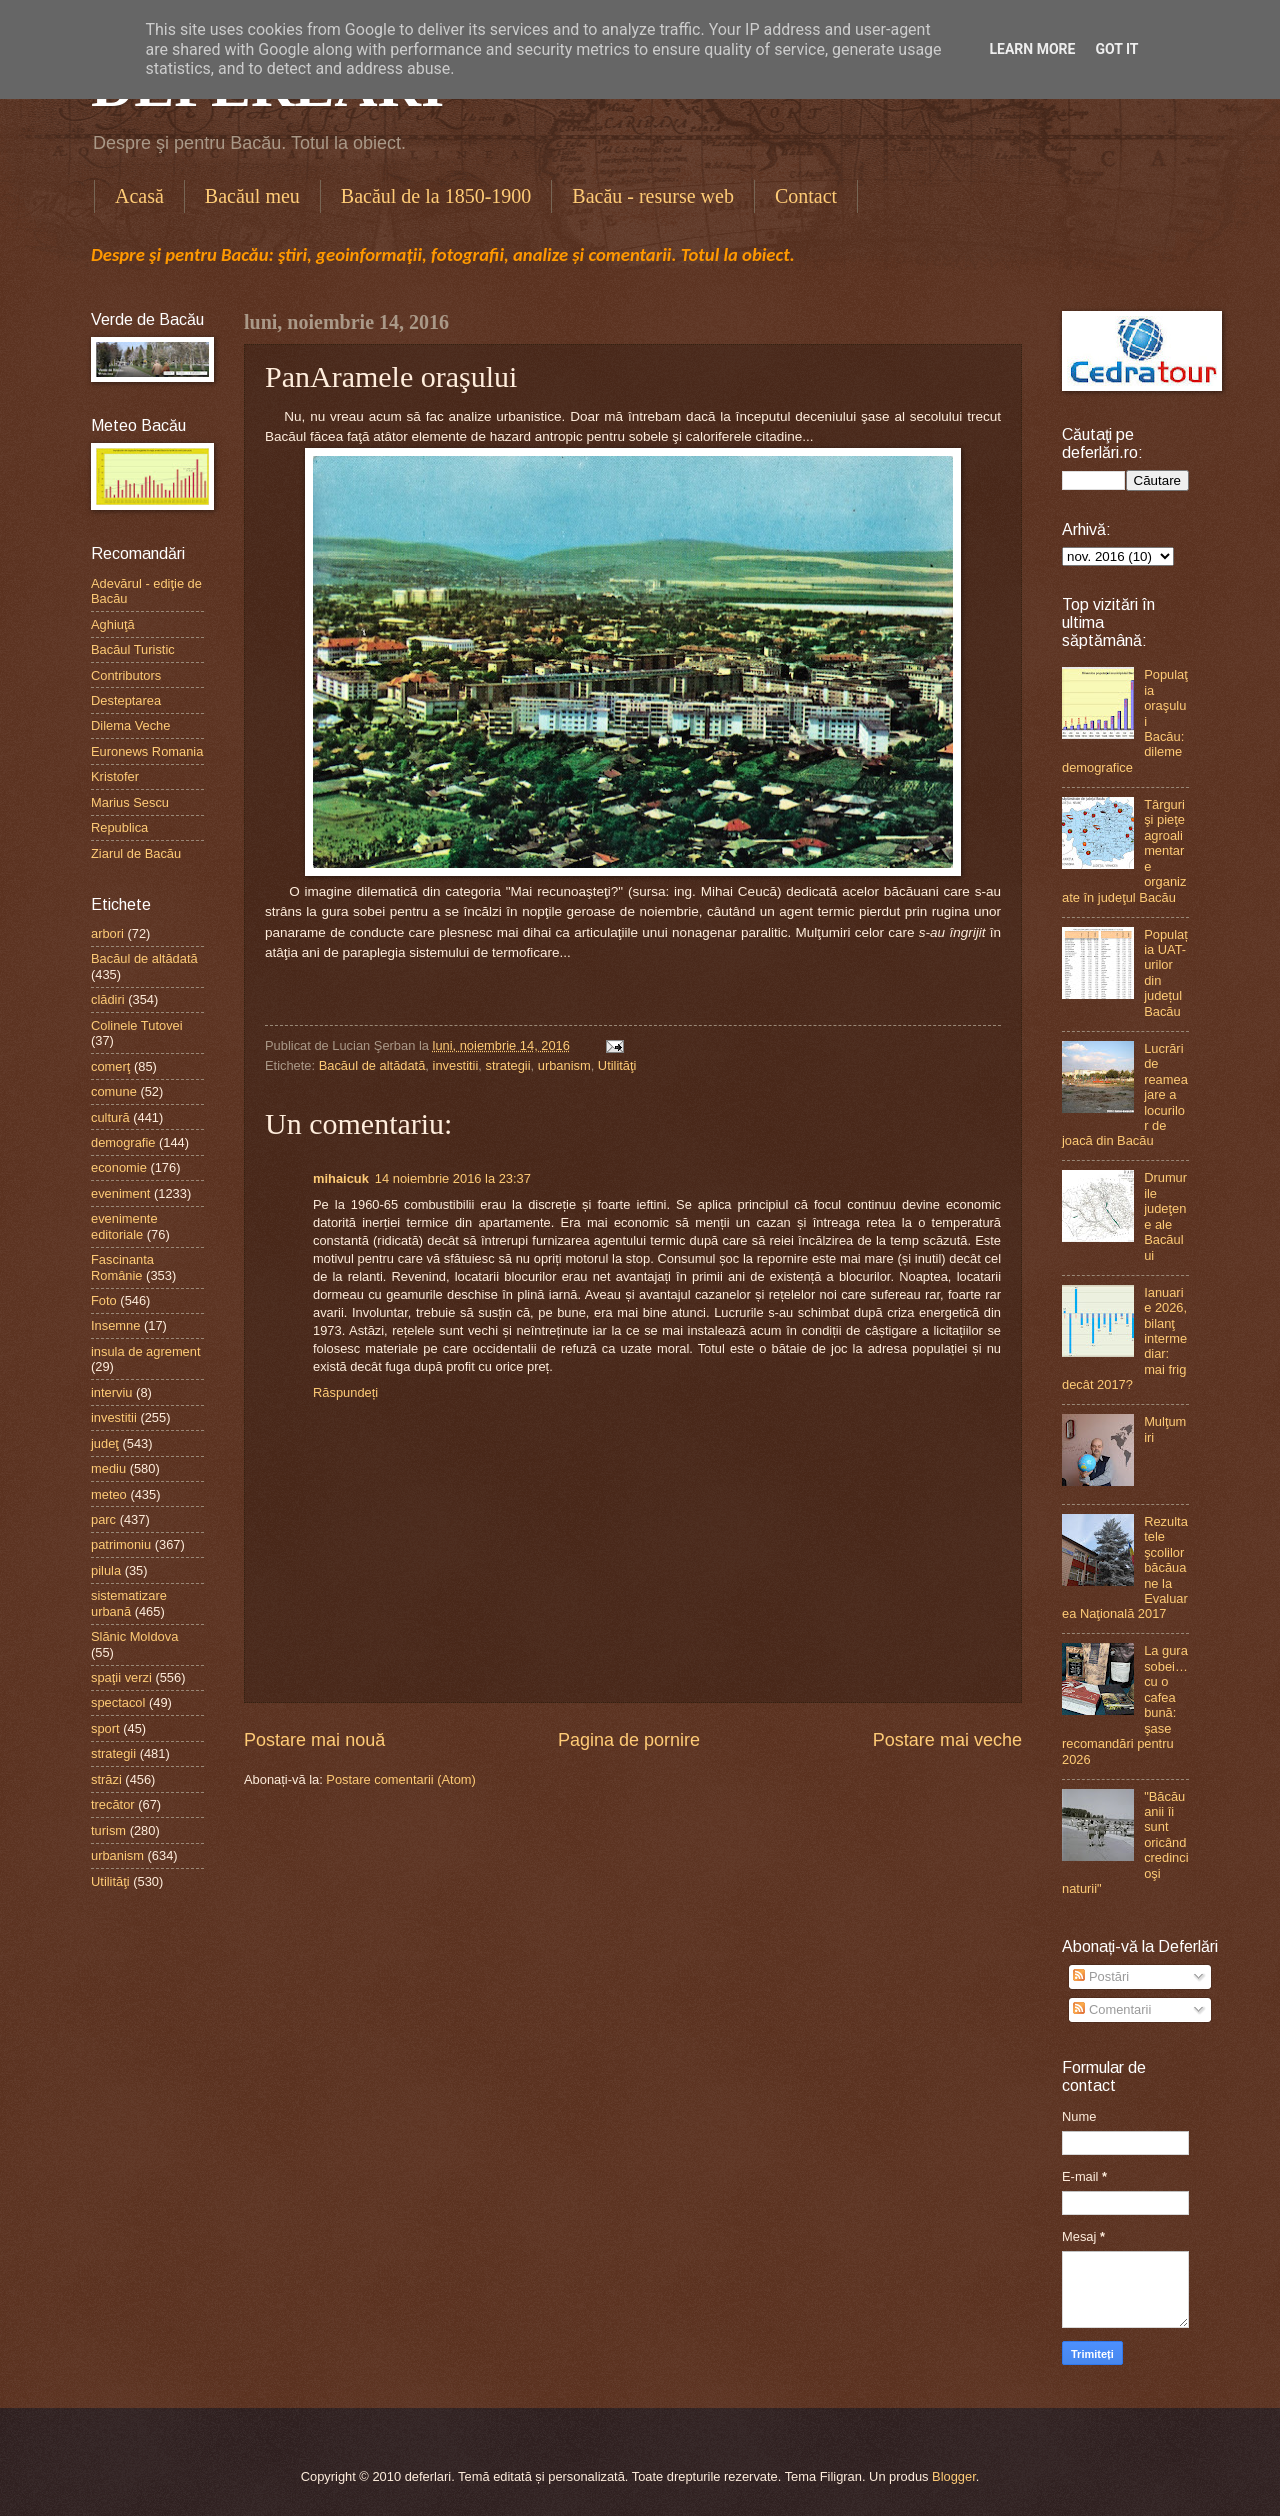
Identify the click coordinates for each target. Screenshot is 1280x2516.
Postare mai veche (947, 1740)
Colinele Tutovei (137, 1025)
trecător (113, 1804)
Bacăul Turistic (133, 649)
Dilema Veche (130, 725)
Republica (119, 827)
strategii (507, 1065)
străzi (106, 1779)
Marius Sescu (130, 802)
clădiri (108, 999)
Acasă (139, 196)
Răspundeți (345, 1392)
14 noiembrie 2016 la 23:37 (453, 1178)
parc (103, 1519)
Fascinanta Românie (122, 1267)
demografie (123, 1142)
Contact (806, 196)
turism (108, 1830)
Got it (1116, 49)
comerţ (110, 1066)
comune (114, 1091)
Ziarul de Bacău (136, 853)
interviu (112, 1392)
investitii (456, 1065)
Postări (1101, 1976)
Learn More (1032, 49)
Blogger (954, 2476)
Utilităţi (617, 1065)
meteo (109, 1494)
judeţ (105, 1443)
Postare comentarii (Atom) (401, 1779)
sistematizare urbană (129, 1603)
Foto (104, 1300)
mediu (108, 1468)
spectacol (118, 1702)
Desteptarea (126, 700)
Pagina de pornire (629, 1740)
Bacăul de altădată (372, 1065)
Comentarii (1112, 2009)
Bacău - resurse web (653, 196)
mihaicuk (341, 1178)
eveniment (120, 1193)
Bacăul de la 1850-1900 (436, 196)
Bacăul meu (252, 196)
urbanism (564, 1065)
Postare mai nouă (314, 1740)
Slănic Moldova (134, 1636)
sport (105, 1728)
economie (119, 1167)
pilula (106, 1570)
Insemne (115, 1325)
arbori (107, 933)
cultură (110, 1117)
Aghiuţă (113, 624)
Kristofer (115, 776)
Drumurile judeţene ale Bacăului (1165, 1216)
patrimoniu (121, 1544)
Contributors (126, 675)
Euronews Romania (147, 751)
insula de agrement (146, 1351)
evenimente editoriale (124, 1226)
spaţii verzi (121, 1677)
